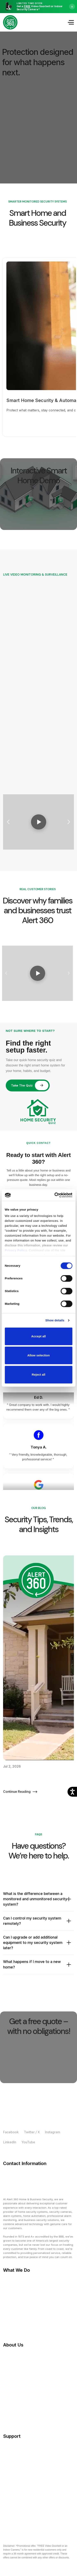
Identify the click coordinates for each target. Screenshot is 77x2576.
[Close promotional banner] (72, 6)
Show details (54, 1320)
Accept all (38, 1336)
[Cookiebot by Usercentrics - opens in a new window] (54, 1195)
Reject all (38, 1374)
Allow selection (38, 1355)
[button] (8, 822)
